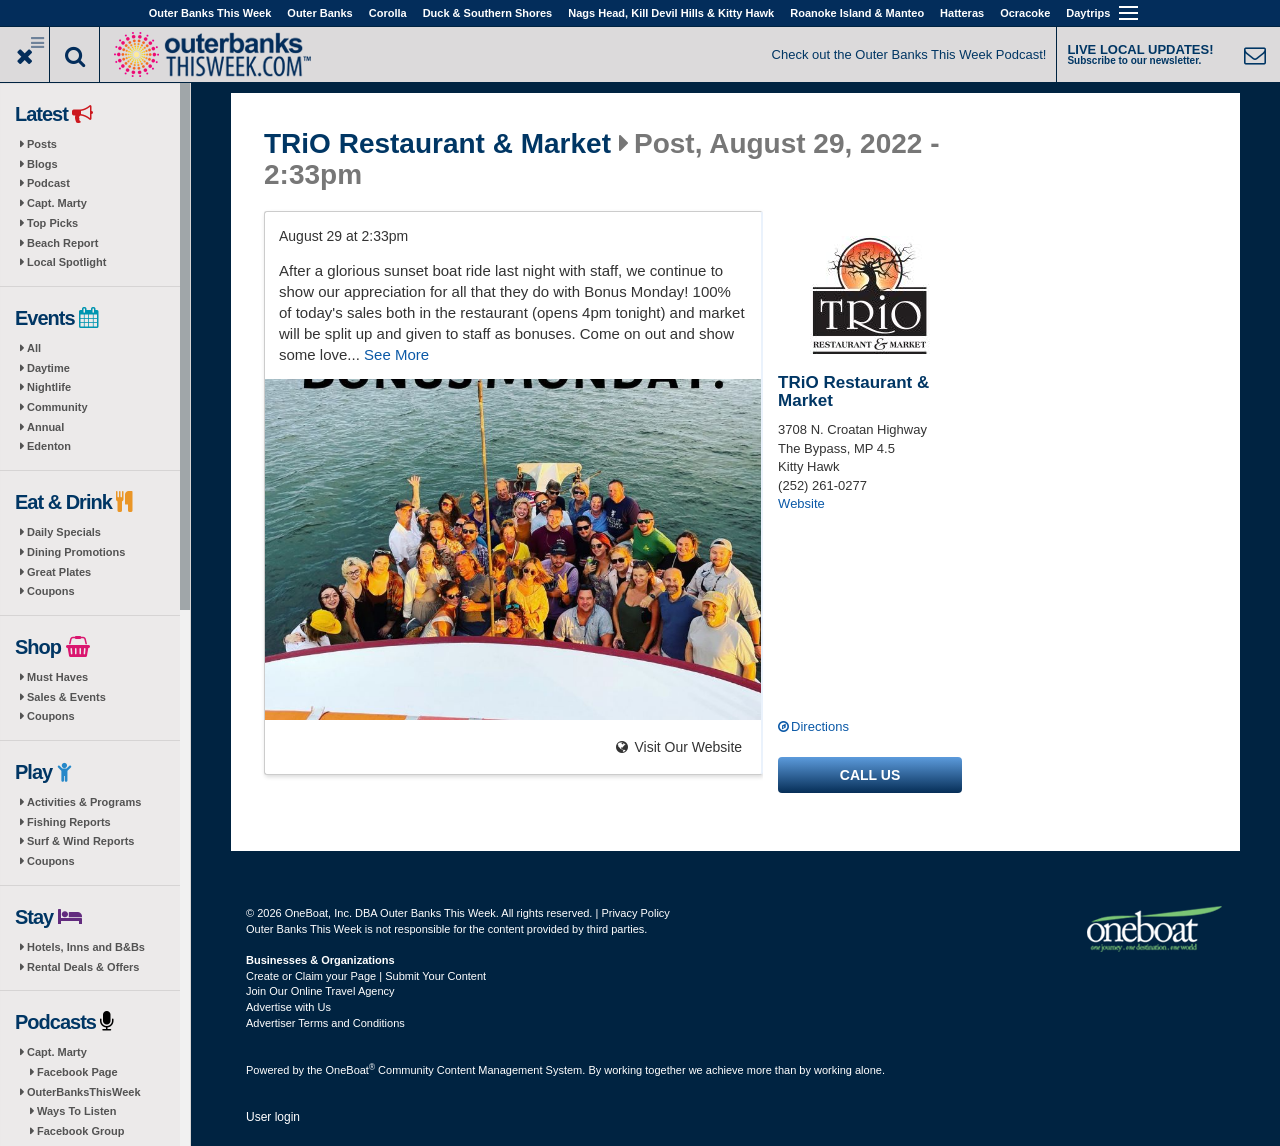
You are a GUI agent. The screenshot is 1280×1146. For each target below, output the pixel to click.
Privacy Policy (635, 913)
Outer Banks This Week (210, 13)
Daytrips (1088, 13)
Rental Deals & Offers (83, 967)
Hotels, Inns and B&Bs (86, 947)
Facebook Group (80, 1131)
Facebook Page (77, 1072)
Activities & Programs (84, 802)
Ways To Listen (76, 1111)
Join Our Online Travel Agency (320, 991)
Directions (820, 726)
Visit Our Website (679, 747)
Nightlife (49, 387)
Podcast (48, 183)
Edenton (49, 446)
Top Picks (52, 223)
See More (396, 354)
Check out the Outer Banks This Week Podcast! (909, 54)
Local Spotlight (66, 262)
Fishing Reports (69, 822)
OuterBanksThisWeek (84, 1092)
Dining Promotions (76, 552)
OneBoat (351, 1070)
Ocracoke (1025, 13)
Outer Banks (319, 13)
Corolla (388, 13)
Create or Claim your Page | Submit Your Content (366, 976)
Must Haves (57, 677)
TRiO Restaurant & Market (437, 144)
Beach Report (63, 243)
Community (57, 407)
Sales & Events (66, 697)
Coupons (51, 591)
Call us (870, 775)
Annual (45, 427)
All (34, 348)
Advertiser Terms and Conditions (325, 1023)
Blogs (42, 164)
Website (801, 503)
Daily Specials (64, 532)
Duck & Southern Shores (488, 13)
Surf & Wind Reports (80, 841)
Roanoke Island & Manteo (857, 13)
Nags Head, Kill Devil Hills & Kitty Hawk (671, 13)
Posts (42, 144)
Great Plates (59, 572)
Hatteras (962, 13)
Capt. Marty (57, 203)
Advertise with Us (288, 1007)
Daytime (48, 368)
